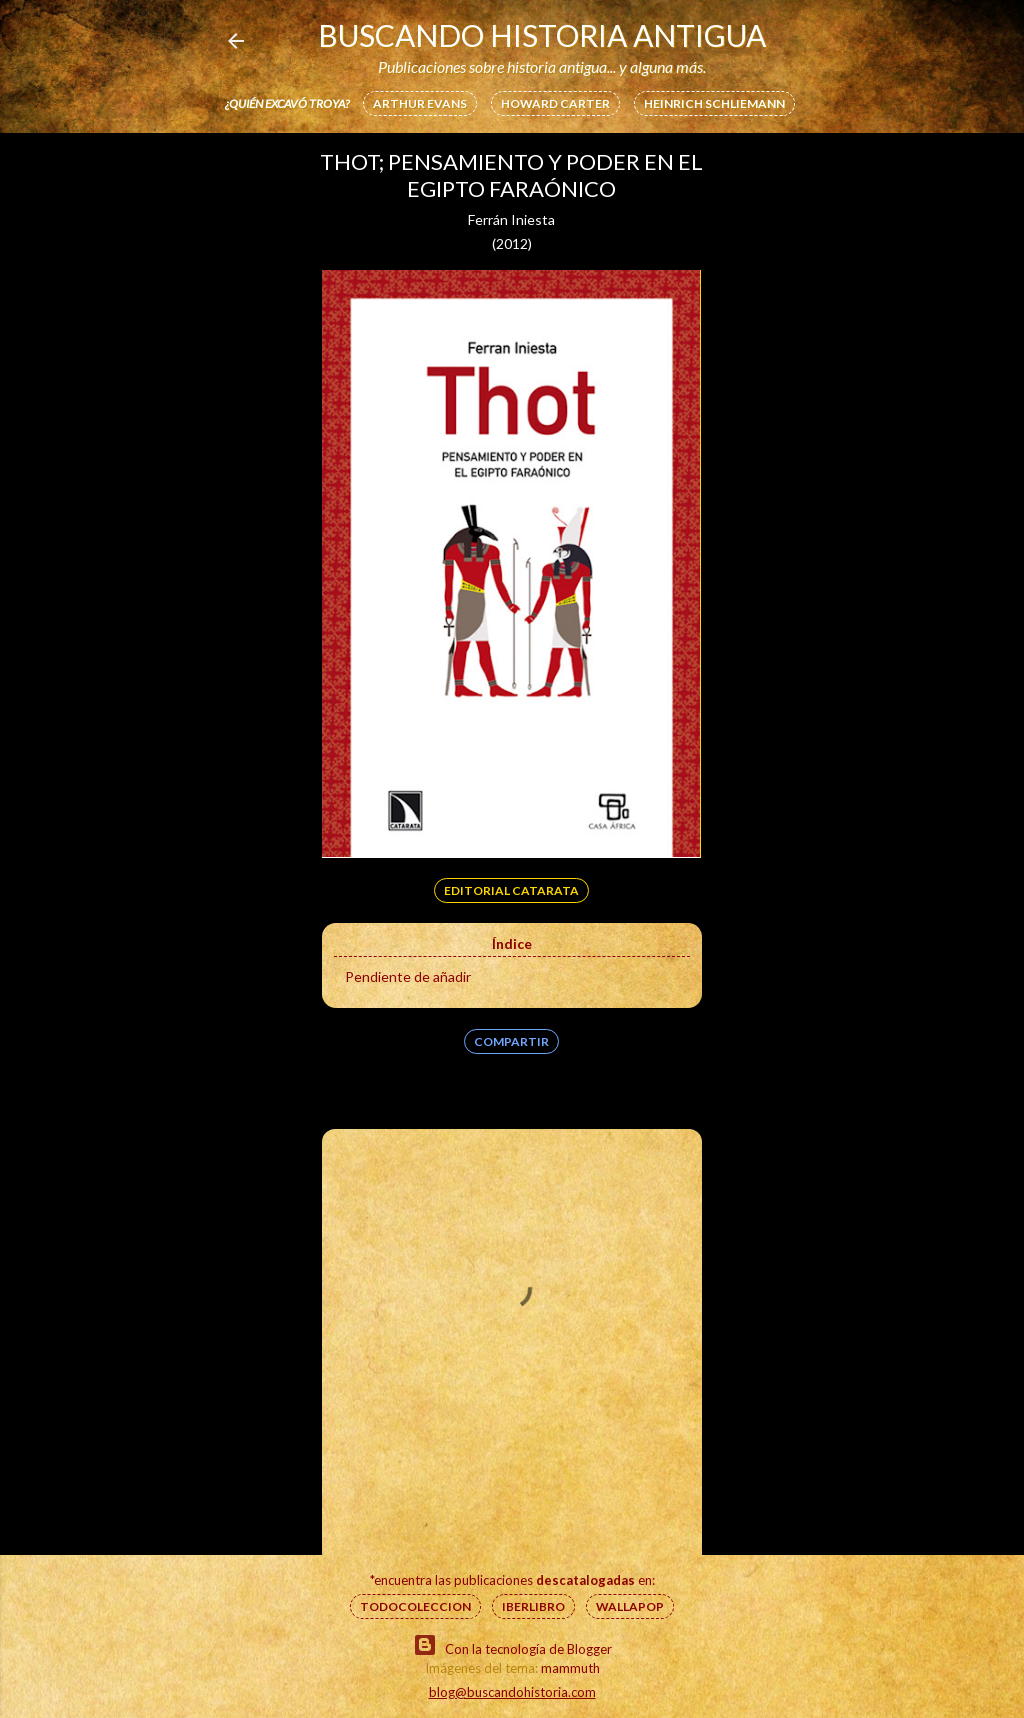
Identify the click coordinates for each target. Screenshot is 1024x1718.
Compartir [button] (511, 1041)
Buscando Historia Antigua (542, 35)
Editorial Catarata (511, 890)
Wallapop (630, 1606)
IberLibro (533, 1606)
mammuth (570, 1668)
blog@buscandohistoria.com (512, 1692)
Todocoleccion (415, 1606)
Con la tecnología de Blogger (512, 1645)
